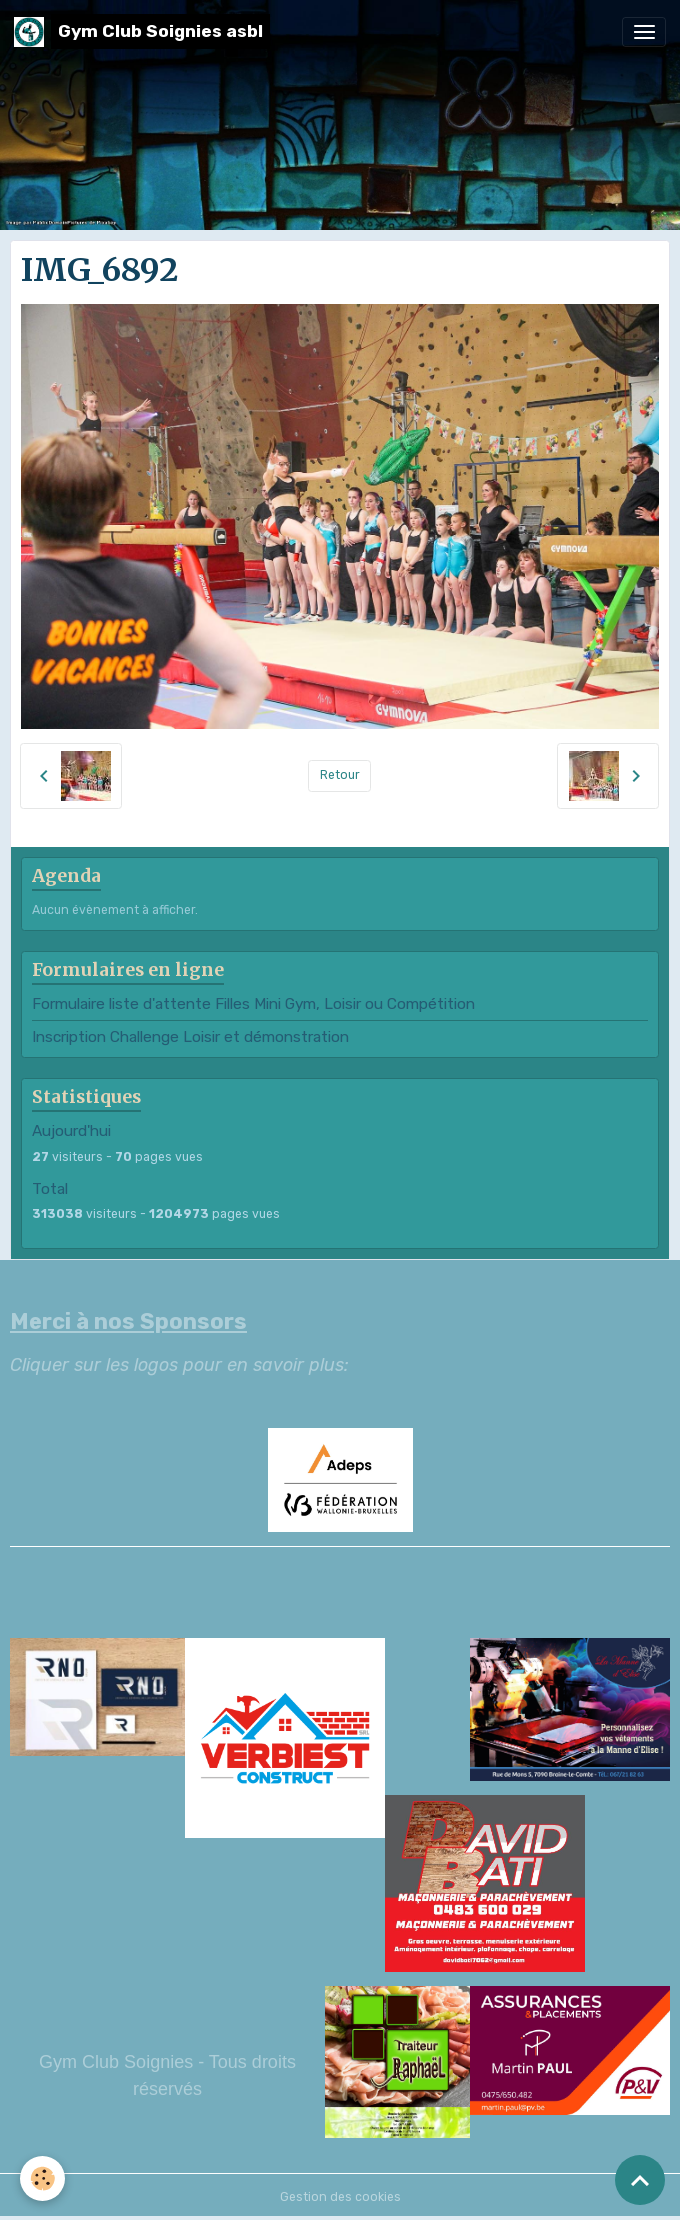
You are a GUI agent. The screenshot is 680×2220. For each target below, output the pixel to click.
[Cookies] (42, 2178)
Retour (340, 775)
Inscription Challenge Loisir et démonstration (190, 1037)
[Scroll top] (640, 2180)
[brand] (142, 31)
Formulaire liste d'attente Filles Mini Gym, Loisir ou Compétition (253, 1004)
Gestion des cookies (340, 2197)
